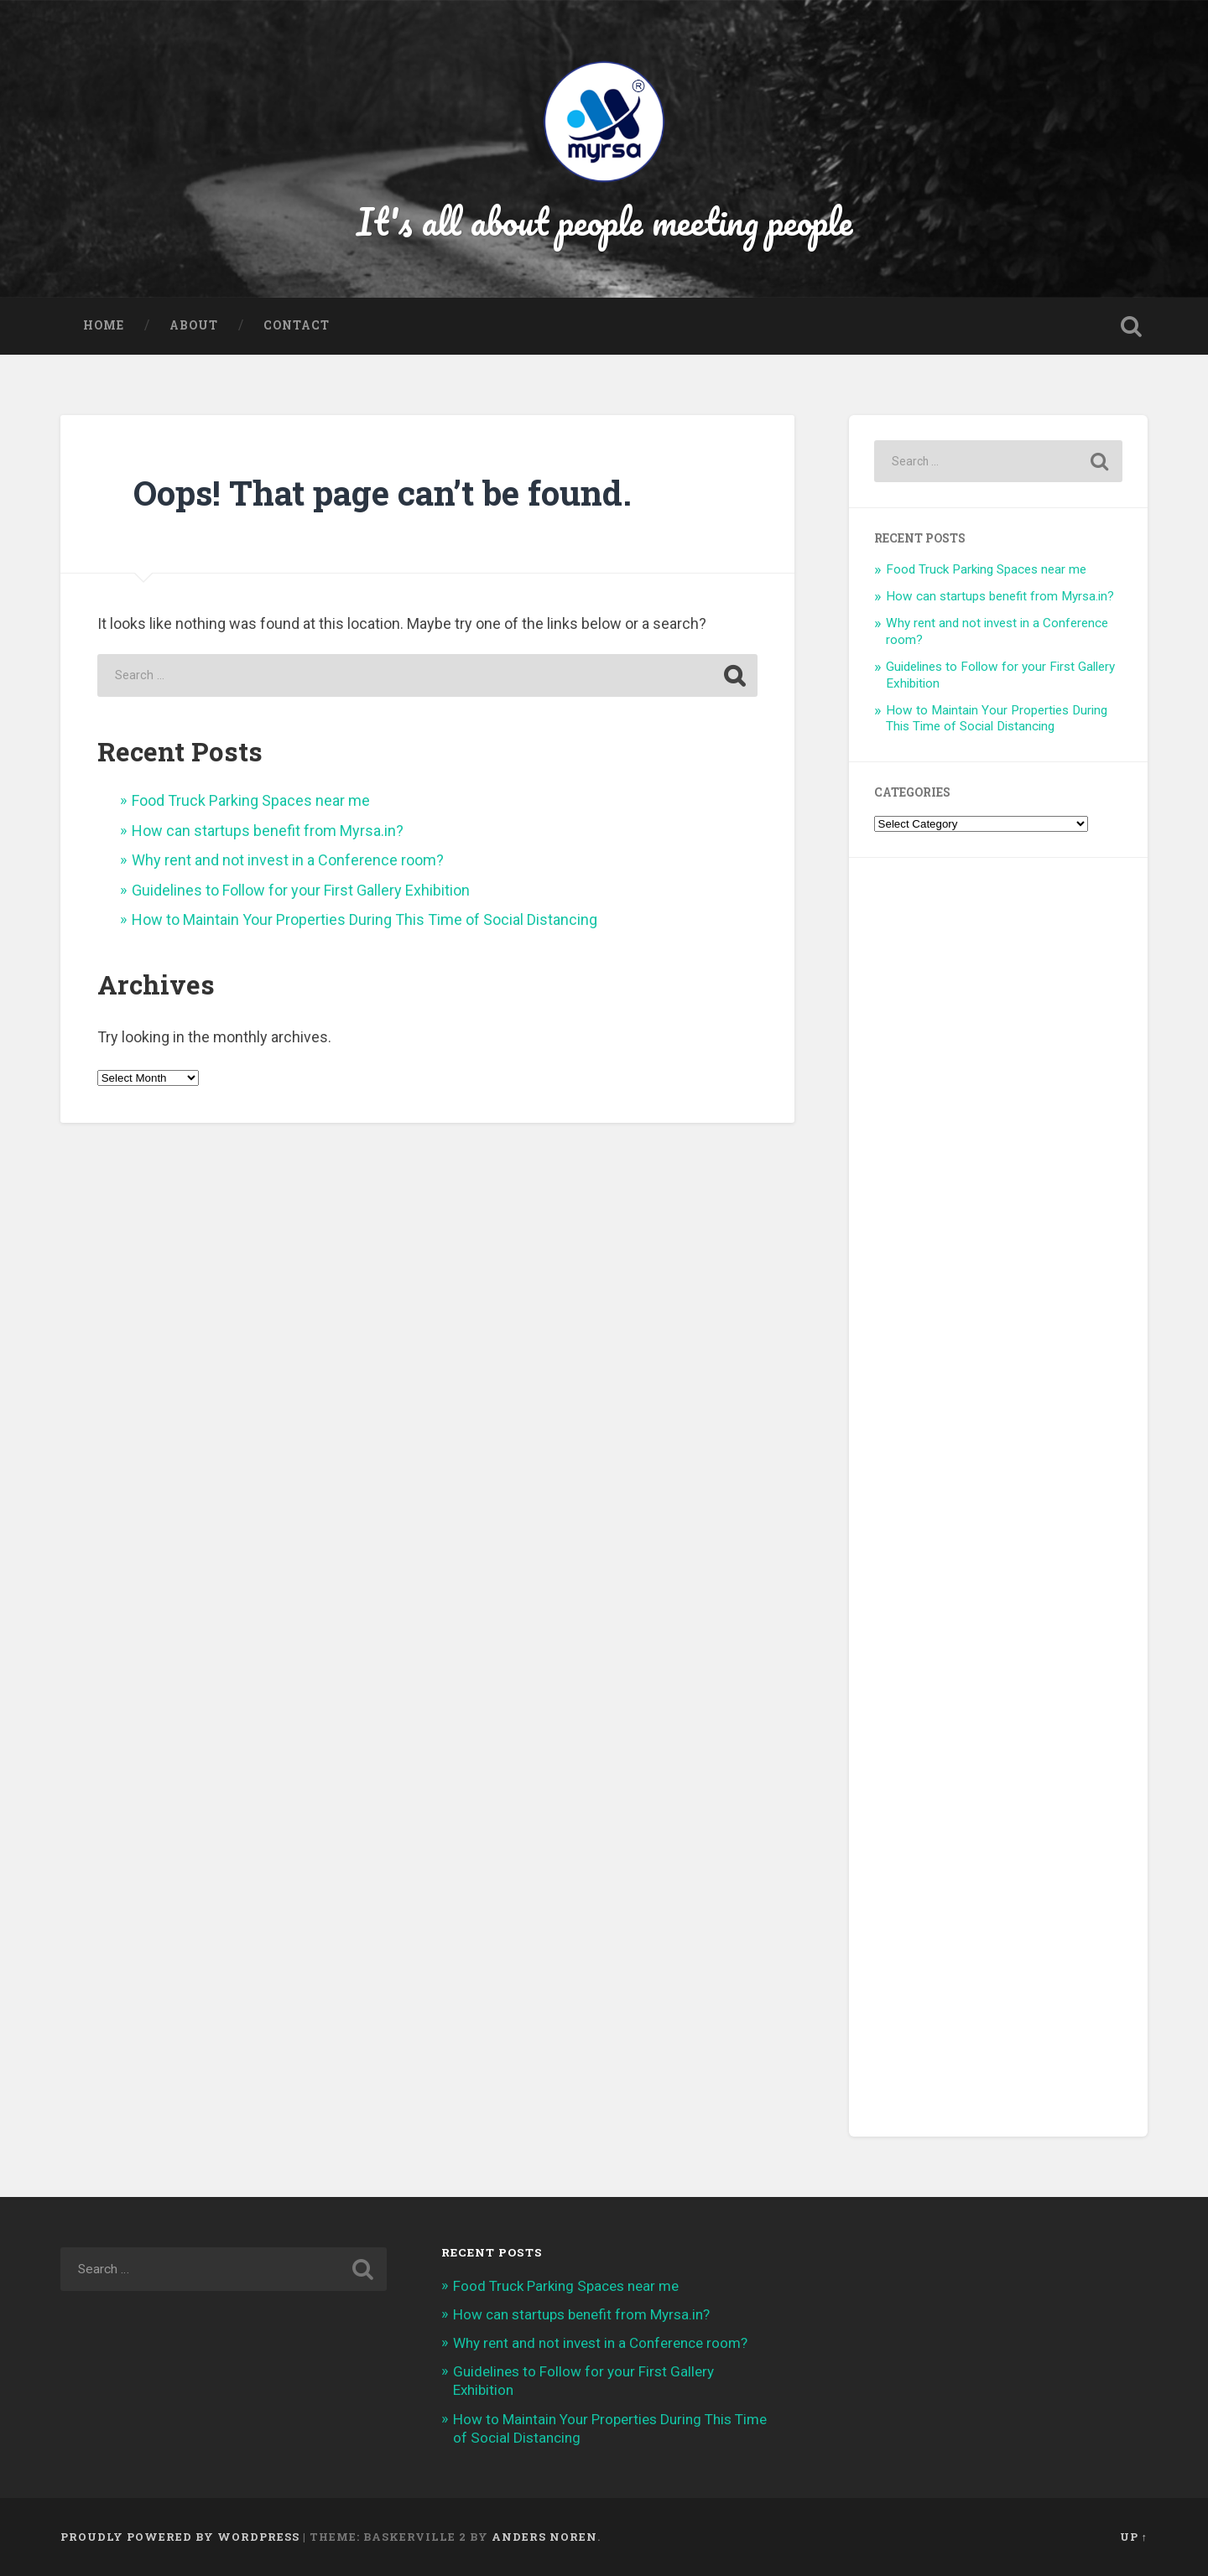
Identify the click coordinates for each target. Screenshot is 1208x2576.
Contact (296, 325)
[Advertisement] (998, 1497)
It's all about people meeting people (604, 221)
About (193, 325)
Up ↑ (1134, 2536)
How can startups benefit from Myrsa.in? (268, 830)
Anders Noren (544, 2536)
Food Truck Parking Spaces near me (251, 800)
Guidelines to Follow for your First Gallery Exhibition (301, 890)
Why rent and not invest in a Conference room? (288, 860)
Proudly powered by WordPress (179, 2536)
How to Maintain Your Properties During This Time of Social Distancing (364, 919)
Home (103, 325)
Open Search (1131, 326)
